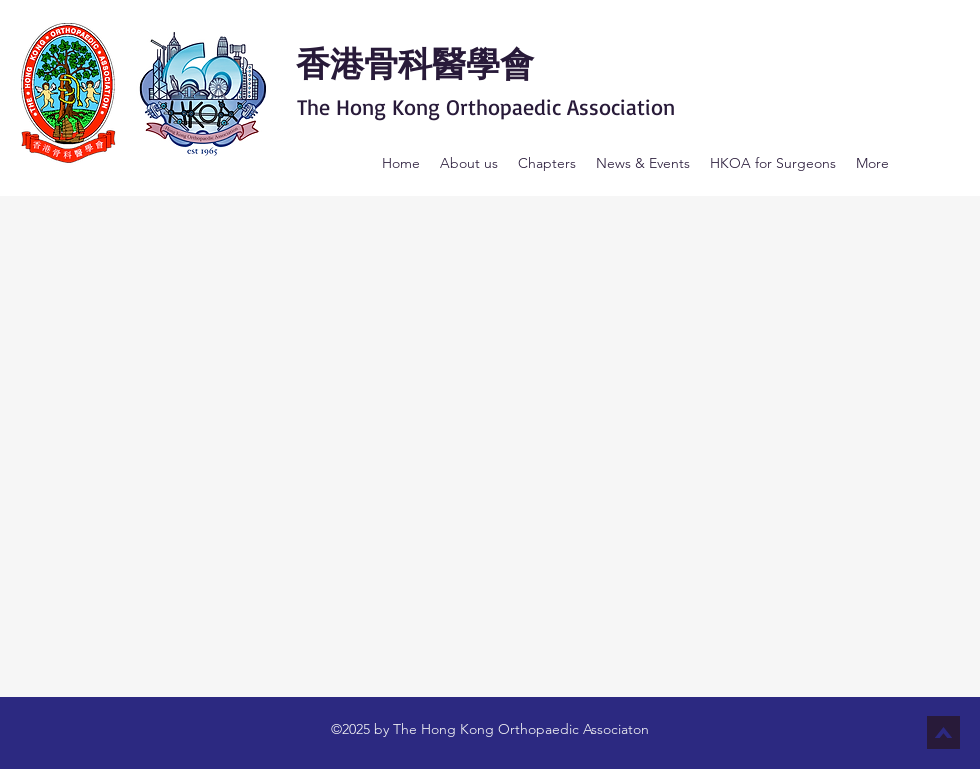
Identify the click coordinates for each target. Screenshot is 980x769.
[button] (469, 163)
